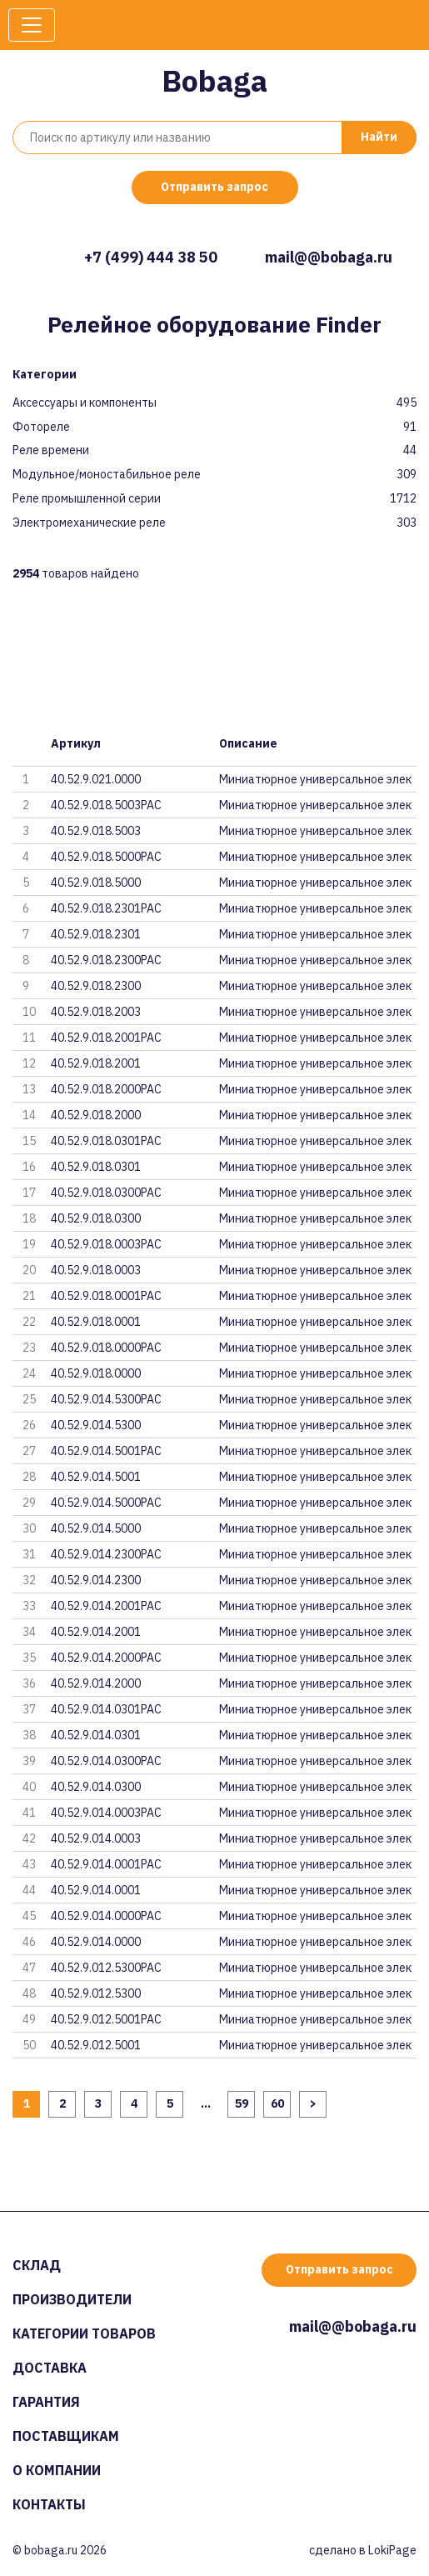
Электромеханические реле (89, 523)
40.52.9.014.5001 (96, 1476)
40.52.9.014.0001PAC (106, 1864)
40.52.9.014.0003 (96, 1838)
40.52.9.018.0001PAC (106, 1295)
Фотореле (41, 427)
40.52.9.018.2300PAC (106, 960)
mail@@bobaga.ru (328, 257)
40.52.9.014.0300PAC (106, 1760)
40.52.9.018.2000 (96, 1115)
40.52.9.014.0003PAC (106, 1812)
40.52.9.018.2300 (96, 985)
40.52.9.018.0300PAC (106, 1192)
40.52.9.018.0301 (96, 1166)
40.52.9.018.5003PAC (106, 805)
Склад (36, 2265)
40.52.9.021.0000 (96, 779)
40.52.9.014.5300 (96, 1425)
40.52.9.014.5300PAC (106, 1399)
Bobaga (214, 80)
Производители (72, 2299)
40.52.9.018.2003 (96, 1011)
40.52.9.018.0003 (96, 1270)
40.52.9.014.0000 (96, 1941)
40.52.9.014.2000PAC (106, 1657)
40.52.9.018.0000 (96, 1373)
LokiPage (392, 2550)
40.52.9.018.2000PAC (106, 1089)
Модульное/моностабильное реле (106, 475)
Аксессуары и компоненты (84, 403)
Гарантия (46, 2401)
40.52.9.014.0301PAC (106, 1709)
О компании (56, 2470)
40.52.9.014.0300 (96, 1786)
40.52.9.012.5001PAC (106, 2019)
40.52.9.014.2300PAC (106, 1554)
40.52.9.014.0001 (96, 1890)
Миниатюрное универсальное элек (315, 779)
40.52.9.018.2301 (96, 934)
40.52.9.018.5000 (96, 882)
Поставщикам (65, 2436)
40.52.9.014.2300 (96, 1580)
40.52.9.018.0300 (96, 1218)
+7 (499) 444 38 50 (150, 257)
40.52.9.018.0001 (96, 1321)
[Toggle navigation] (31, 25)
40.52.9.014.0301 (96, 1735)
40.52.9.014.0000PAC (106, 1915)
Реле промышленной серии (86, 499)
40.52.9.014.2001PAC (106, 1605)
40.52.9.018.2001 (96, 1063)
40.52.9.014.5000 (96, 1528)
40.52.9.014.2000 (96, 1683)
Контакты (49, 2504)
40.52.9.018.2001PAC (106, 1037)
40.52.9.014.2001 (96, 1631)
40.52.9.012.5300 (96, 1993)
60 (277, 2103)
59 (241, 2103)
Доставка (49, 2367)
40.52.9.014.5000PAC (106, 1502)
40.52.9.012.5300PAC (106, 1967)
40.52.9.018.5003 (96, 830)
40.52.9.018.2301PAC (106, 908)
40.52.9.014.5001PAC (106, 1450)
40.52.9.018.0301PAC (106, 1140)
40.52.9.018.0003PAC (106, 1244)
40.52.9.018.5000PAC (106, 856)
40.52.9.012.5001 (96, 2045)
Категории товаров (84, 2333)
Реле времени (50, 450)
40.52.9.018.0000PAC (106, 1347)
